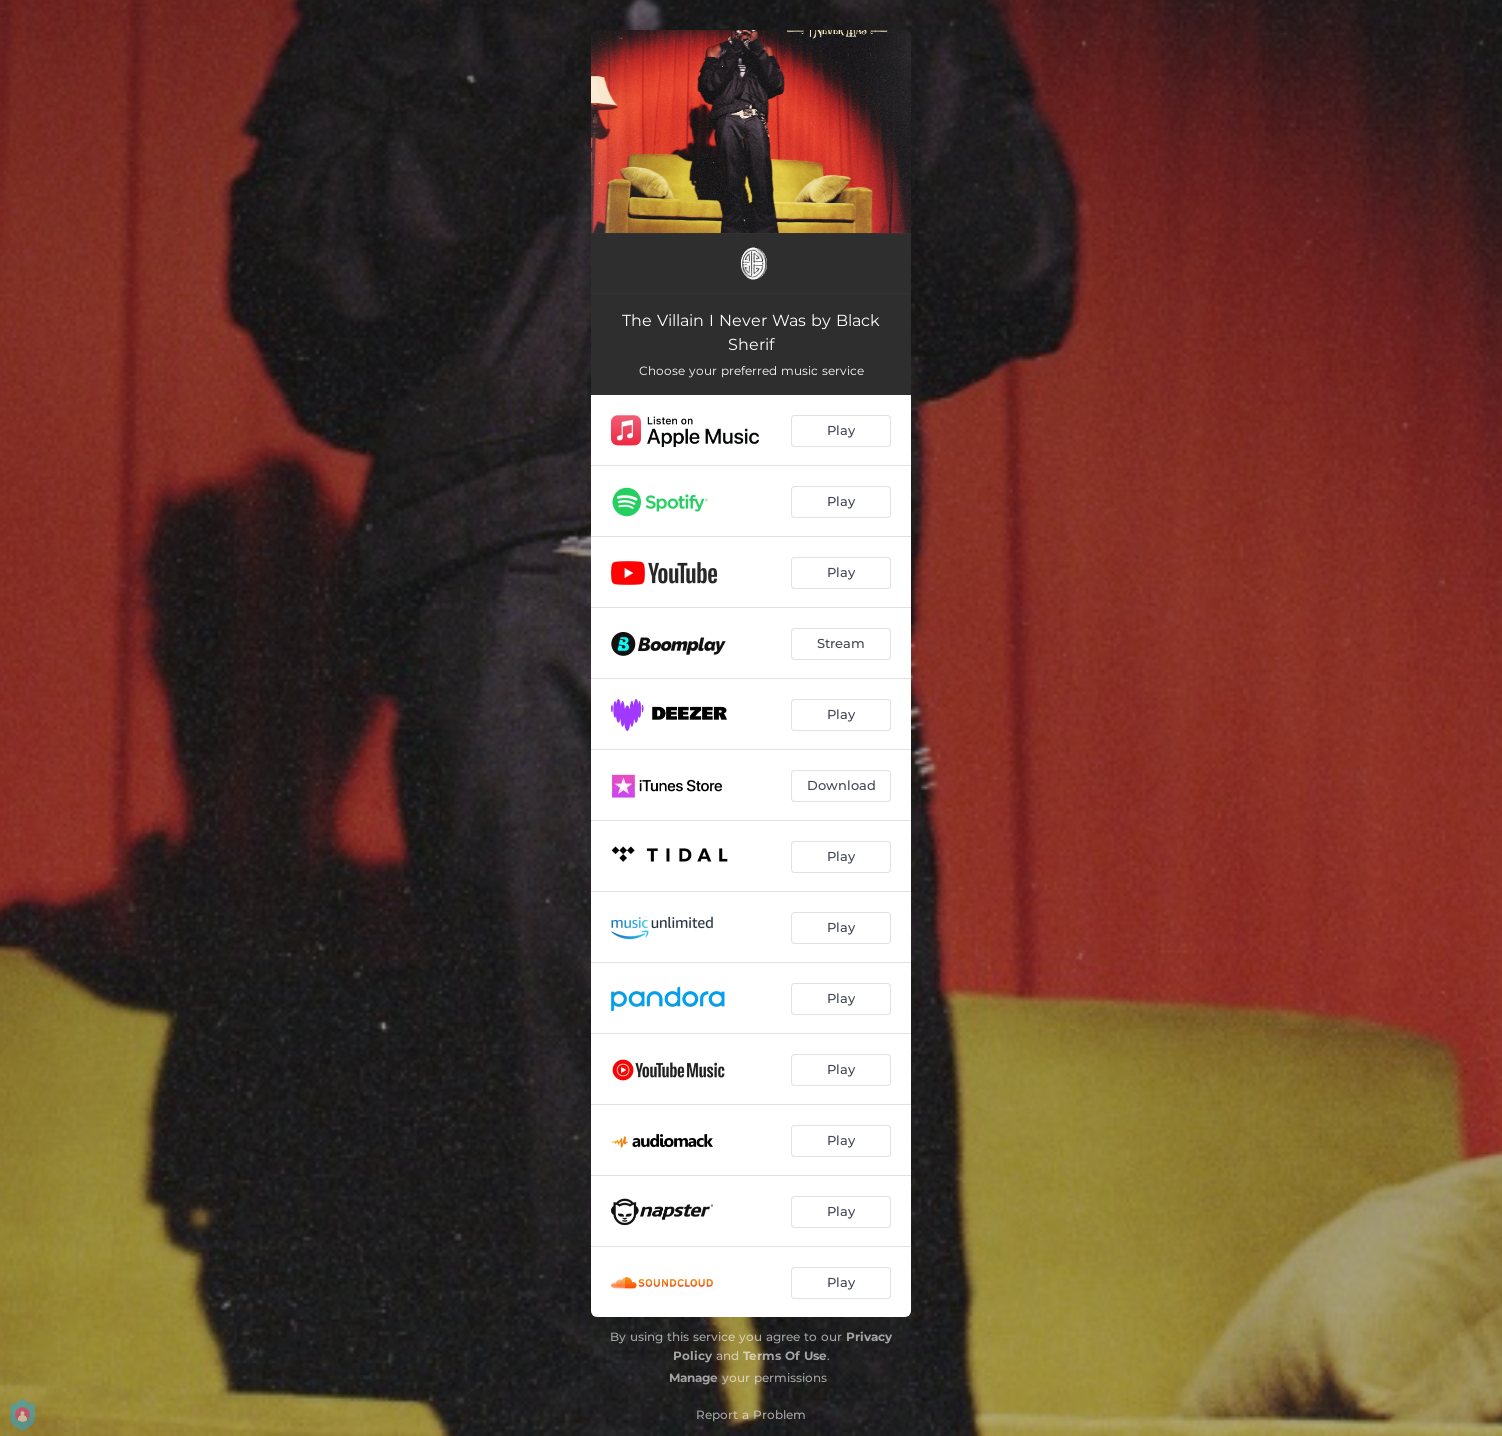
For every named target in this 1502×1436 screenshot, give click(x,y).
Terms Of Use (785, 1355)
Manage (693, 1377)
